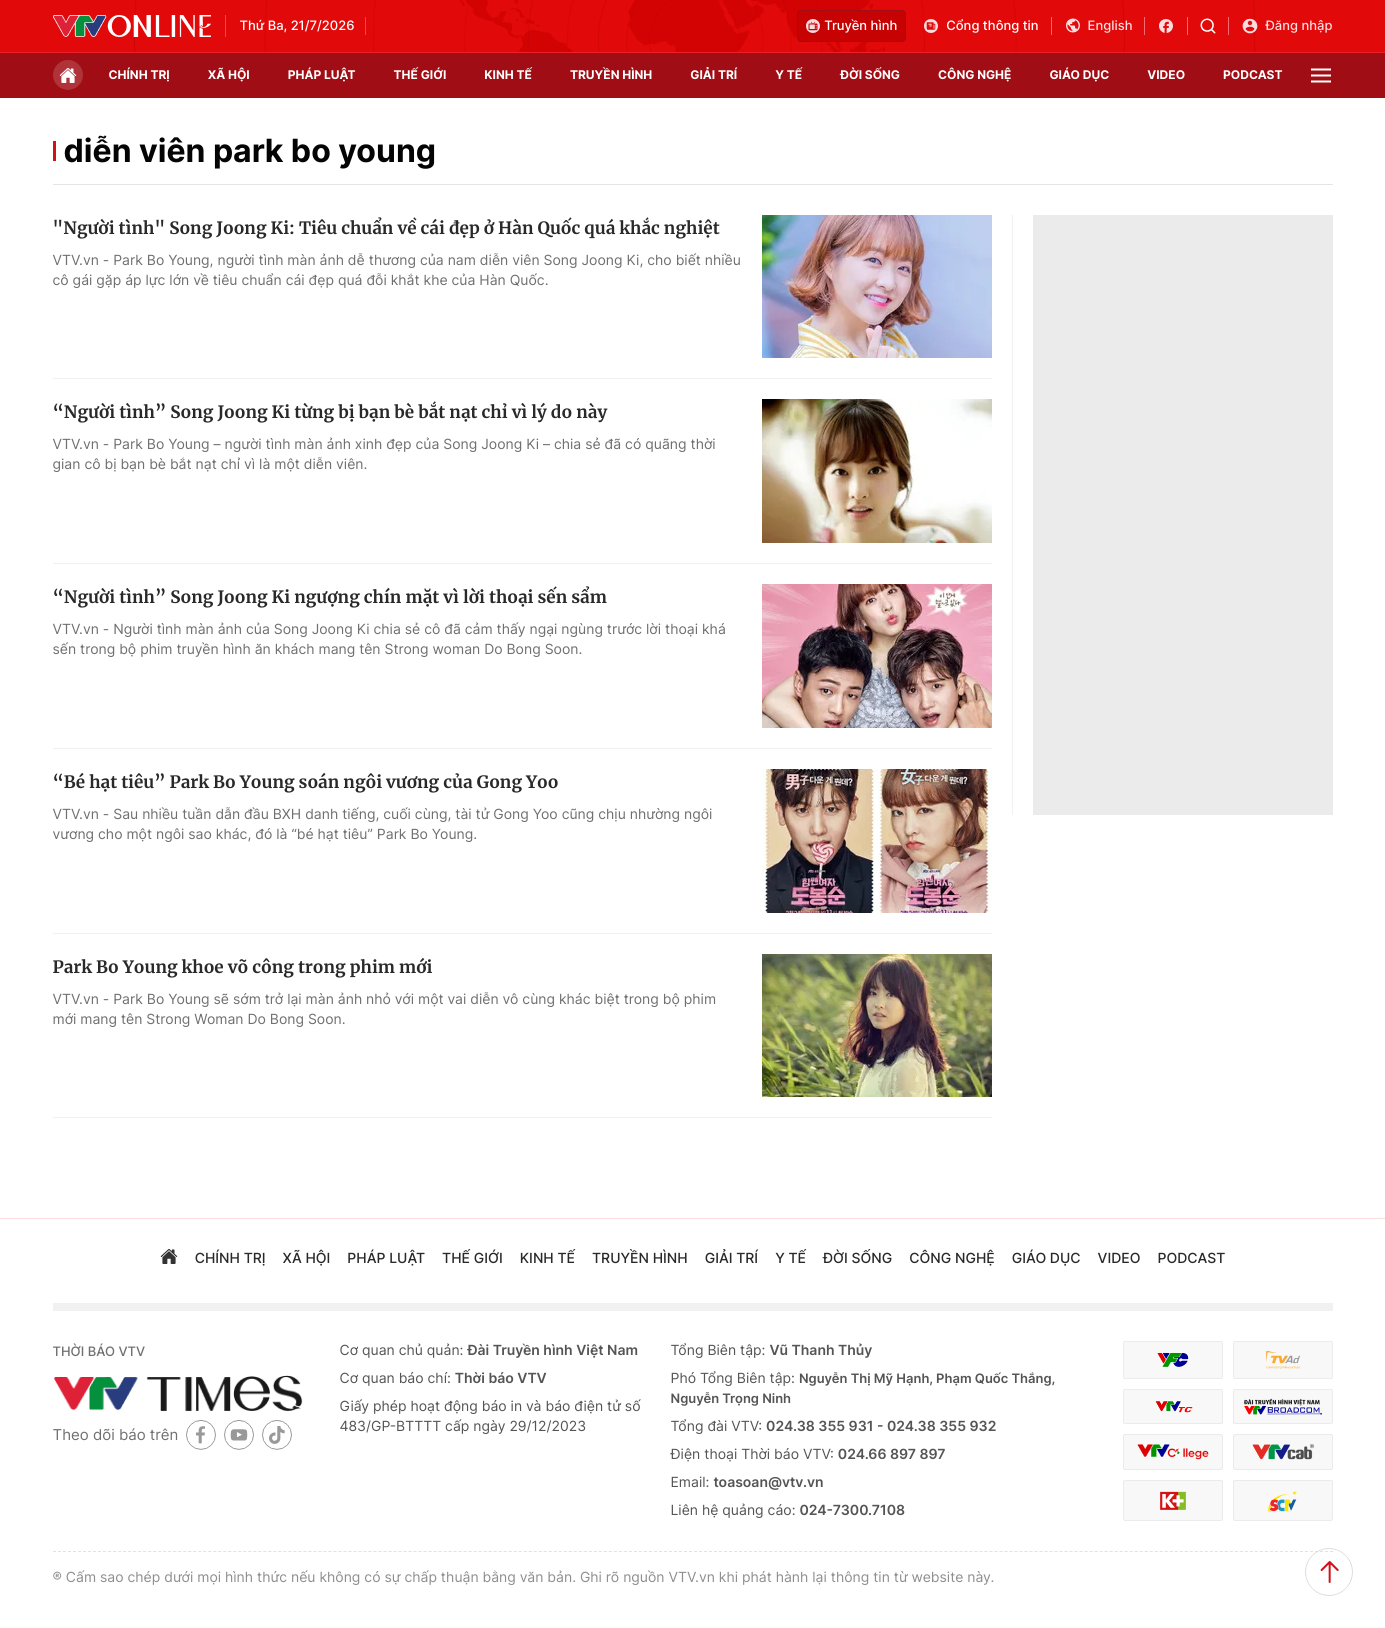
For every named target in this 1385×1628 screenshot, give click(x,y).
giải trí (713, 74)
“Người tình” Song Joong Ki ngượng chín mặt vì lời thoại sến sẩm (330, 597)
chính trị (139, 74)
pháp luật (322, 74)
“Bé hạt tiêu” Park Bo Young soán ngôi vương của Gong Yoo (306, 782)
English (1098, 26)
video (1166, 74)
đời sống (870, 74)
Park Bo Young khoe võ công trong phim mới (243, 967)
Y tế (788, 74)
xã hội (229, 74)
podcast (1252, 74)
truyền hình (611, 74)
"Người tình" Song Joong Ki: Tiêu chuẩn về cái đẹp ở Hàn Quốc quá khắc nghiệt (386, 228)
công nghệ (974, 74)
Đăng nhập (1286, 26)
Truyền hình (851, 26)
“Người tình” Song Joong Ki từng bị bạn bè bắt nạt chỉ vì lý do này (330, 412)
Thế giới (420, 74)
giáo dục (1079, 74)
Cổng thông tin (980, 26)
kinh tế (508, 74)
